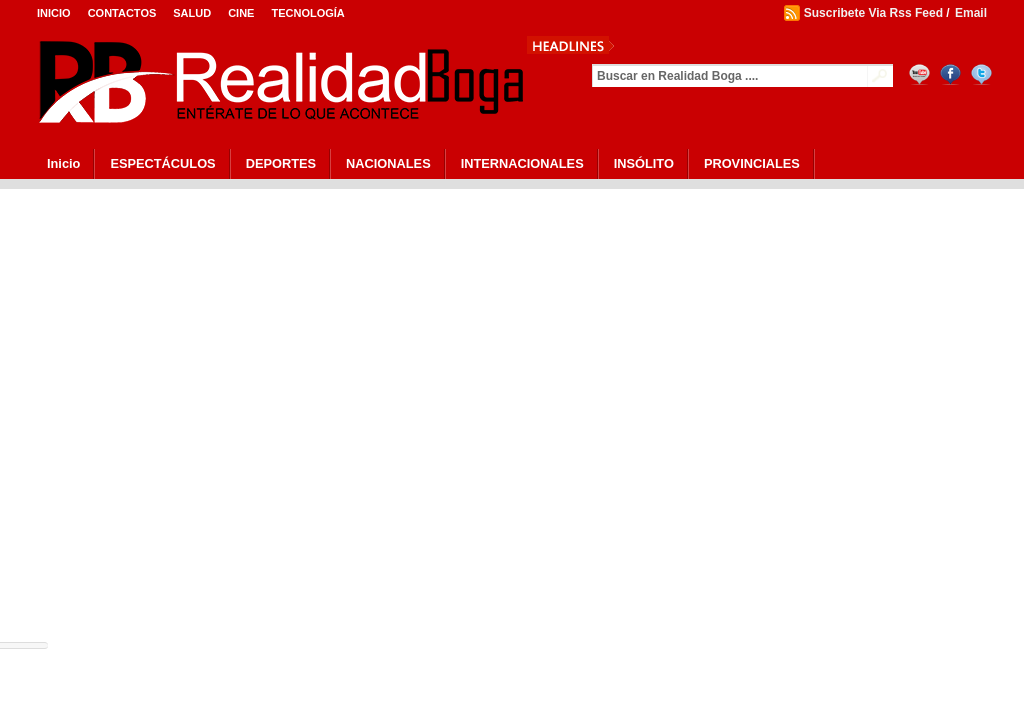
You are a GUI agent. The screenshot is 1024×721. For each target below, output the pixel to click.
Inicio (54, 13)
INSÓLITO (644, 163)
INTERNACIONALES (522, 163)
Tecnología (307, 13)
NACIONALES (388, 163)
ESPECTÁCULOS (162, 163)
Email (971, 13)
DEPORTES (281, 163)
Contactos (122, 13)
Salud (192, 13)
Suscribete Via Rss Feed (873, 13)
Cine (241, 13)
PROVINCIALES (752, 163)
